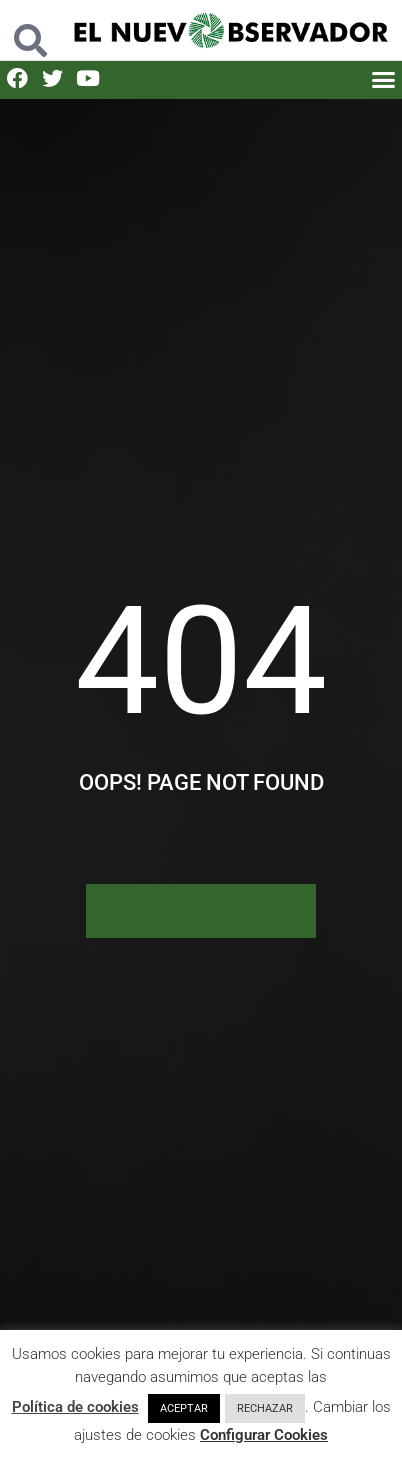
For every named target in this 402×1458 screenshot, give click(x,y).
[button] (30, 30)
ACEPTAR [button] (184, 1408)
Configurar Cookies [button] (264, 1435)
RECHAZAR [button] (265, 1408)
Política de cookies (75, 1407)
